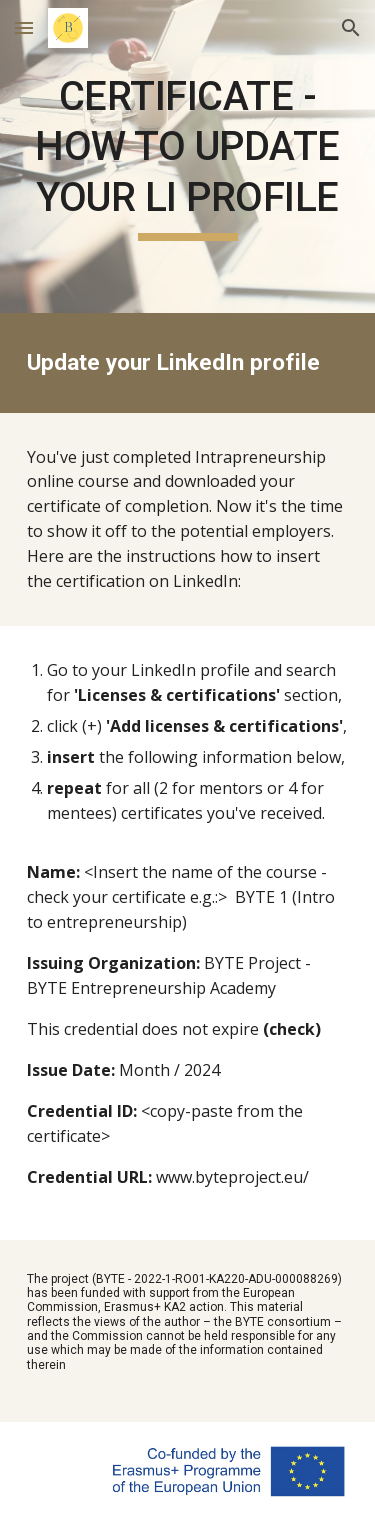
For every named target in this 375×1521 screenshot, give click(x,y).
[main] (188, 156)
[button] (24, 27)
